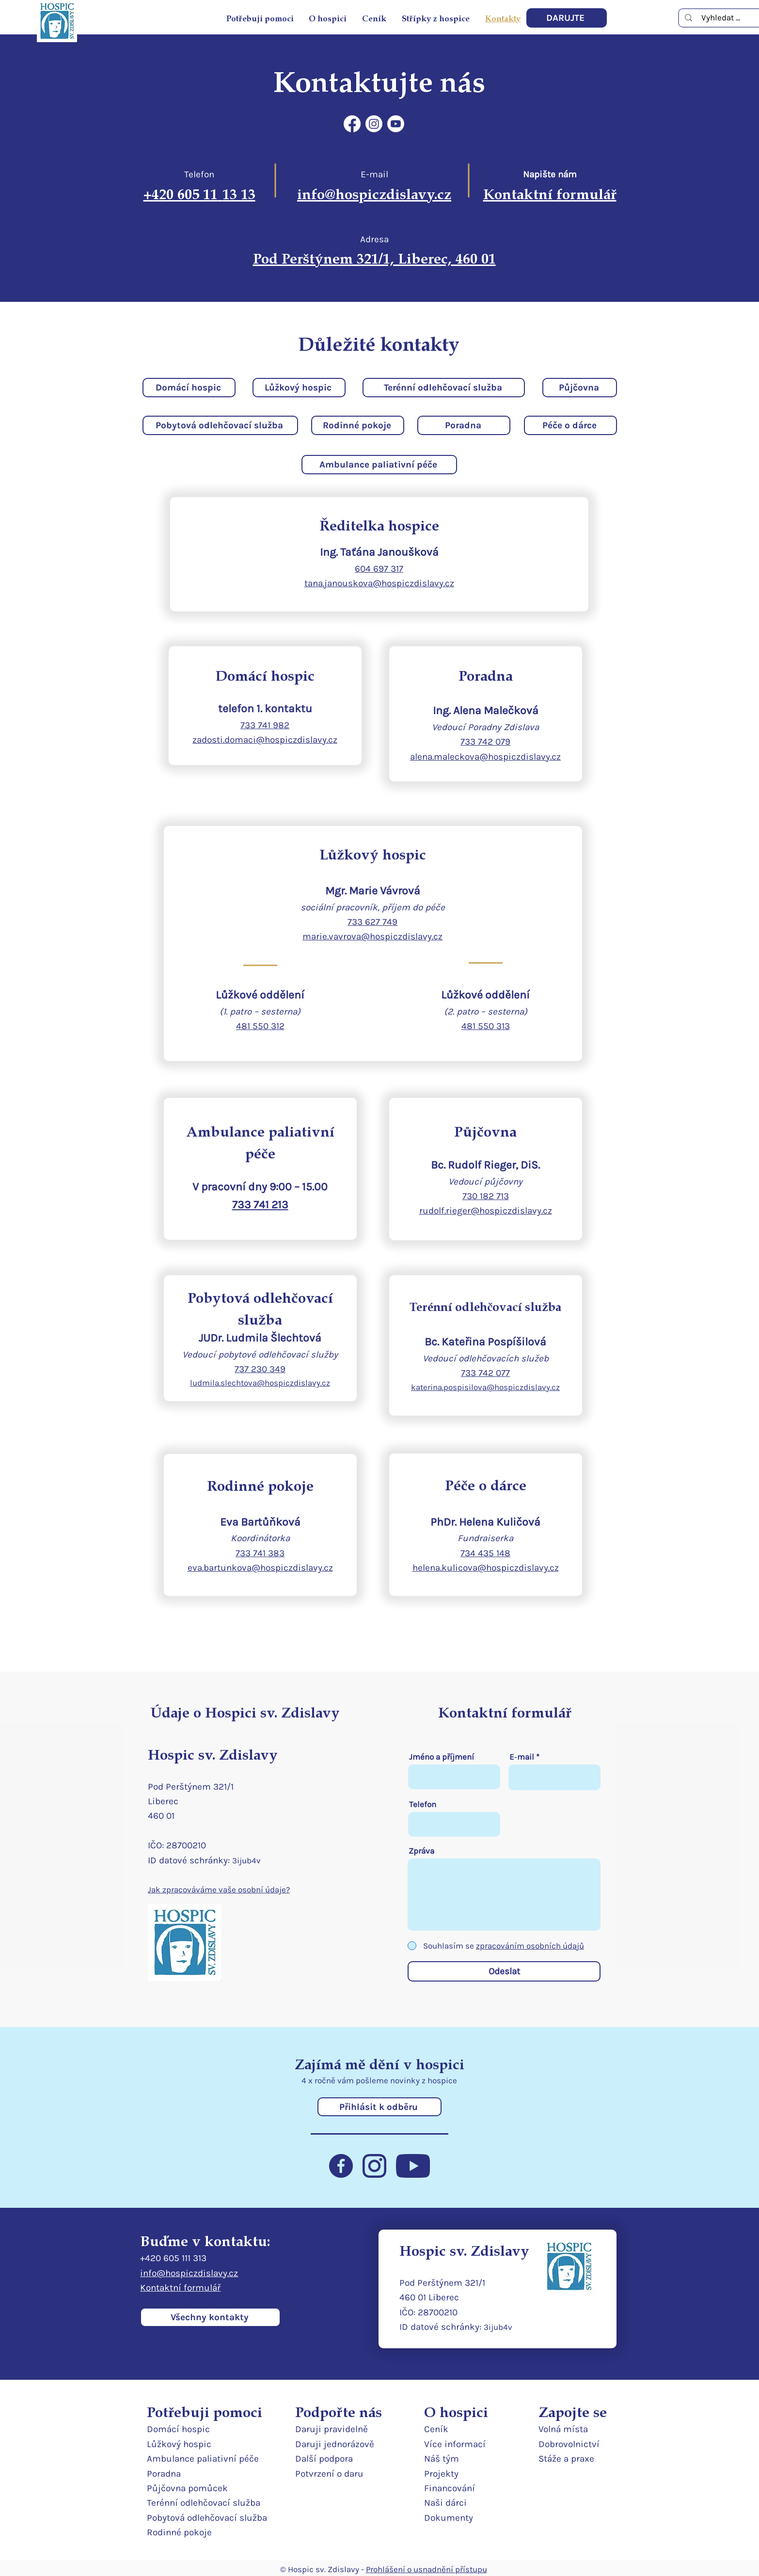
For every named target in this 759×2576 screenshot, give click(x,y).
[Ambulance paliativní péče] (379, 464)
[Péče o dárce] (570, 425)
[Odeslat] (504, 1971)
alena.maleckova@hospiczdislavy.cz (485, 756)
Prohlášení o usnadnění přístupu (426, 2569)
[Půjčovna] (579, 387)
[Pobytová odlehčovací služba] (220, 425)
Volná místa (563, 2429)
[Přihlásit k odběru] (379, 2106)
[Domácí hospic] (189, 387)
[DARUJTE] (566, 18)
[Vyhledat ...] (720, 17)
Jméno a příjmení (441, 1757)
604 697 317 (379, 568)
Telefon (422, 1804)
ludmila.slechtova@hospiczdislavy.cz (260, 1383)
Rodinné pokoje (179, 2532)
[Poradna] (463, 425)
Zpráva (421, 1851)
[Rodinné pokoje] (357, 425)
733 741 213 (260, 1204)
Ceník (436, 2429)
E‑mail (521, 1757)
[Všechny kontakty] (210, 2317)
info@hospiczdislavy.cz (189, 2273)
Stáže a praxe (566, 2458)
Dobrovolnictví (569, 2444)
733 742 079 (485, 741)
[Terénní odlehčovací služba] (444, 387)
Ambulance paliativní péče (203, 2458)
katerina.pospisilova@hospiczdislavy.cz (485, 1387)
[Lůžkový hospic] (299, 387)
